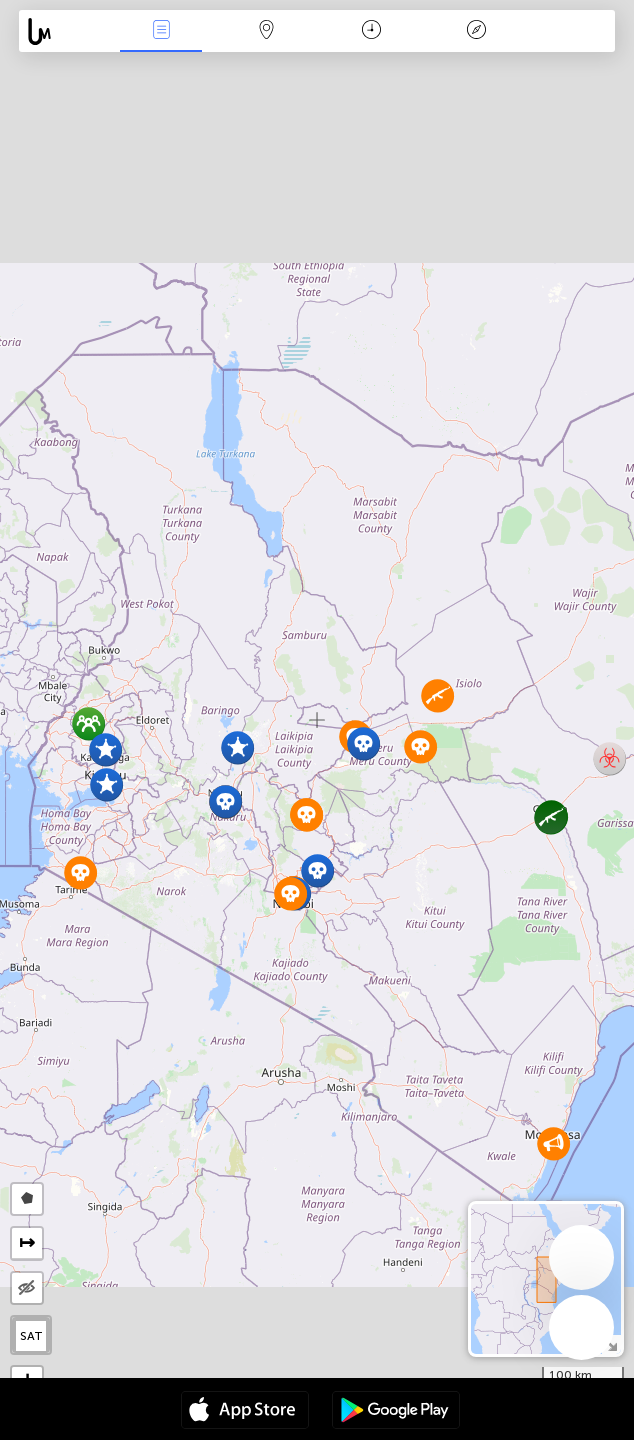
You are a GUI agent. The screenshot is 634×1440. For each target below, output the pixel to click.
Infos (161, 31)
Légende (477, 31)
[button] (237, 747)
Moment (371, 31)
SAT (31, 1336)
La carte (266, 31)
